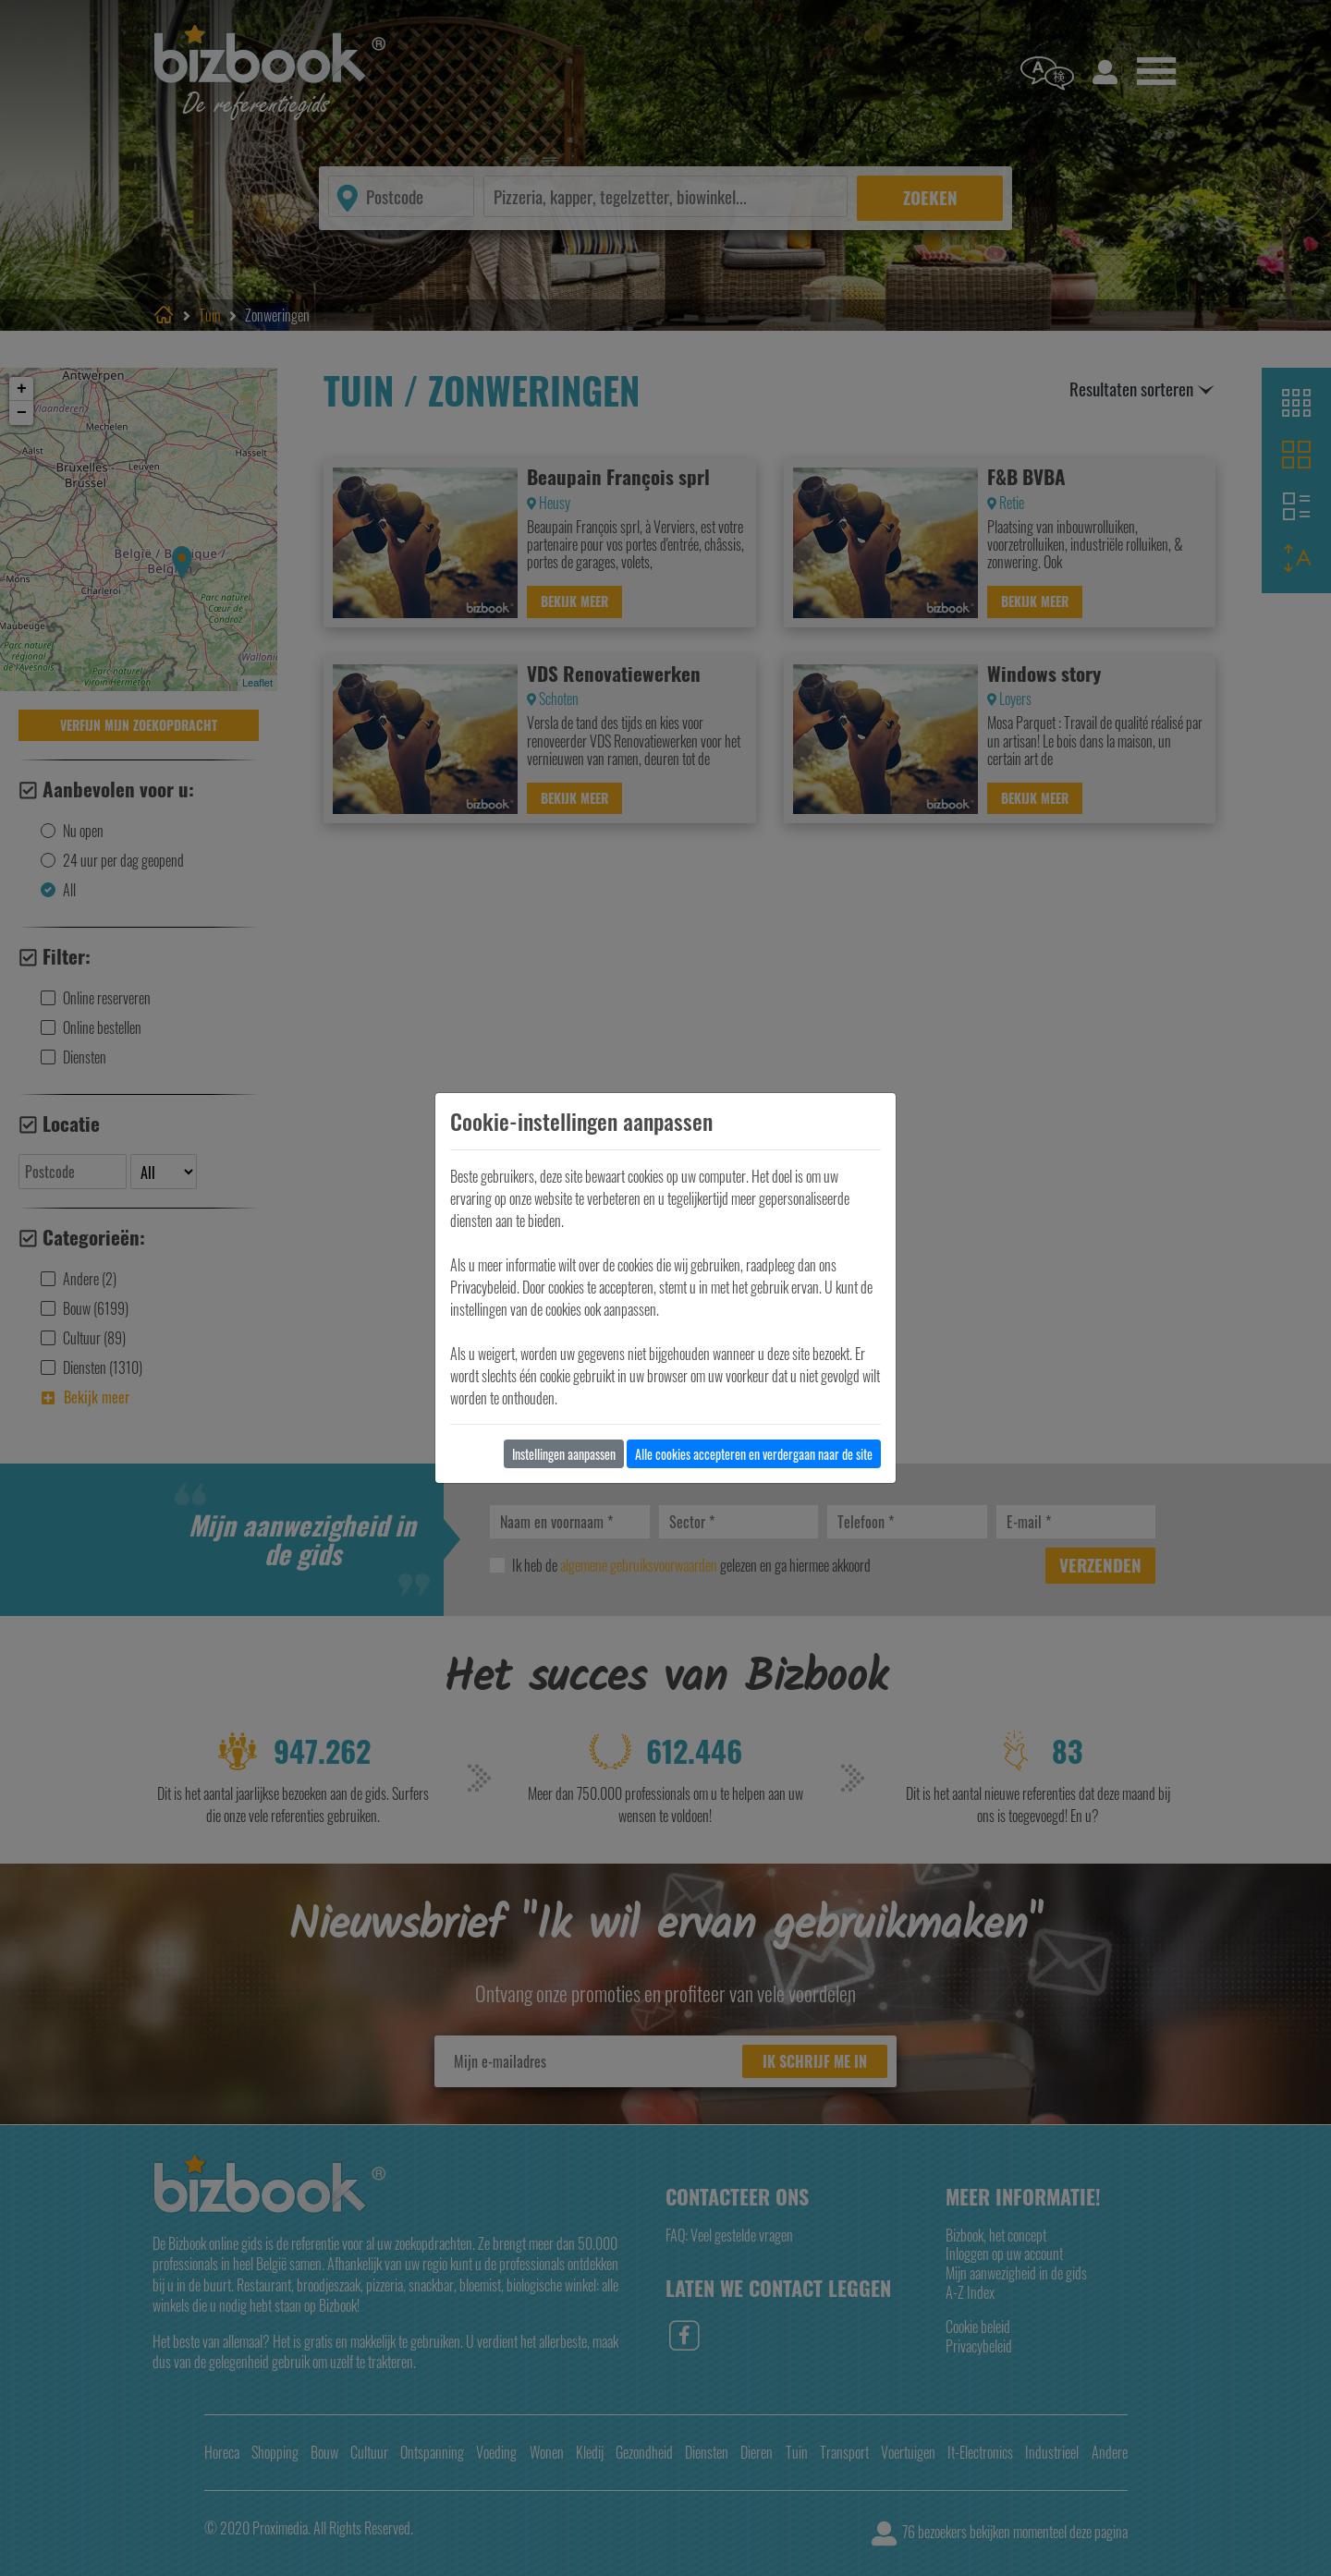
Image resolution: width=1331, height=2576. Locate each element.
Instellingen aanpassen (564, 1454)
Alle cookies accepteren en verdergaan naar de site (754, 1454)
